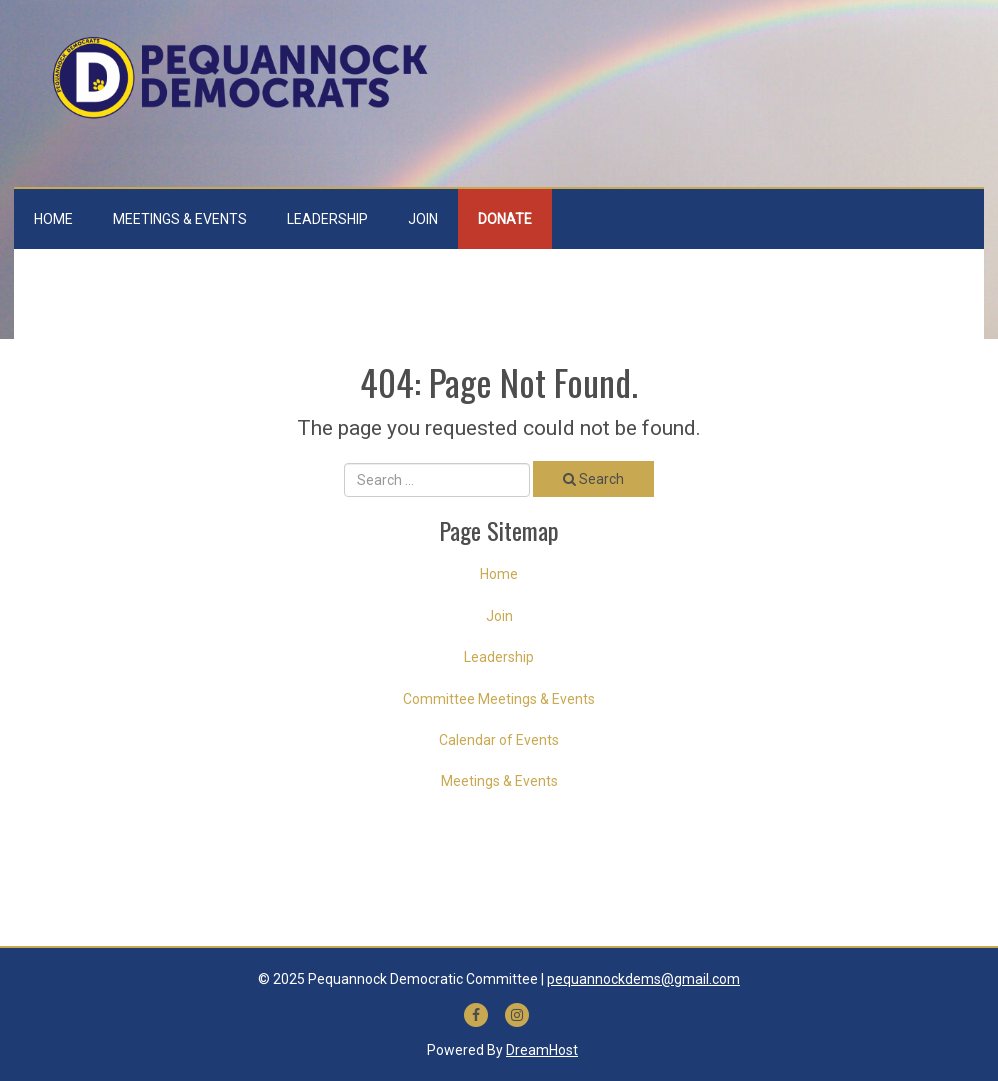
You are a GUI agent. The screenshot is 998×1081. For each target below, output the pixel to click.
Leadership (327, 219)
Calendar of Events (499, 740)
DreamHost (542, 1050)
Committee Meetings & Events (499, 699)
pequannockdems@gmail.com (643, 979)
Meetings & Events (180, 219)
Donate (505, 219)
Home (53, 219)
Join (423, 219)
